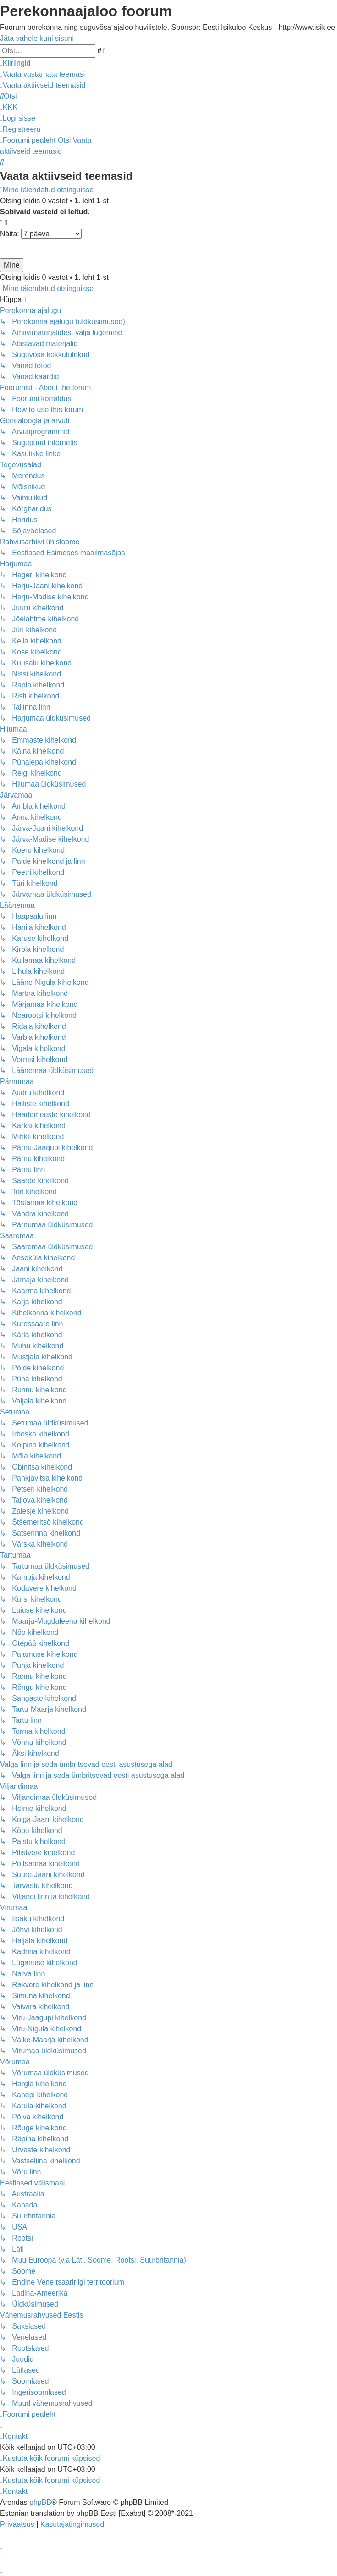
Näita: (41, 234)
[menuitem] (42, 74)
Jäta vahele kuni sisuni (37, 38)
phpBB (40, 2502)
